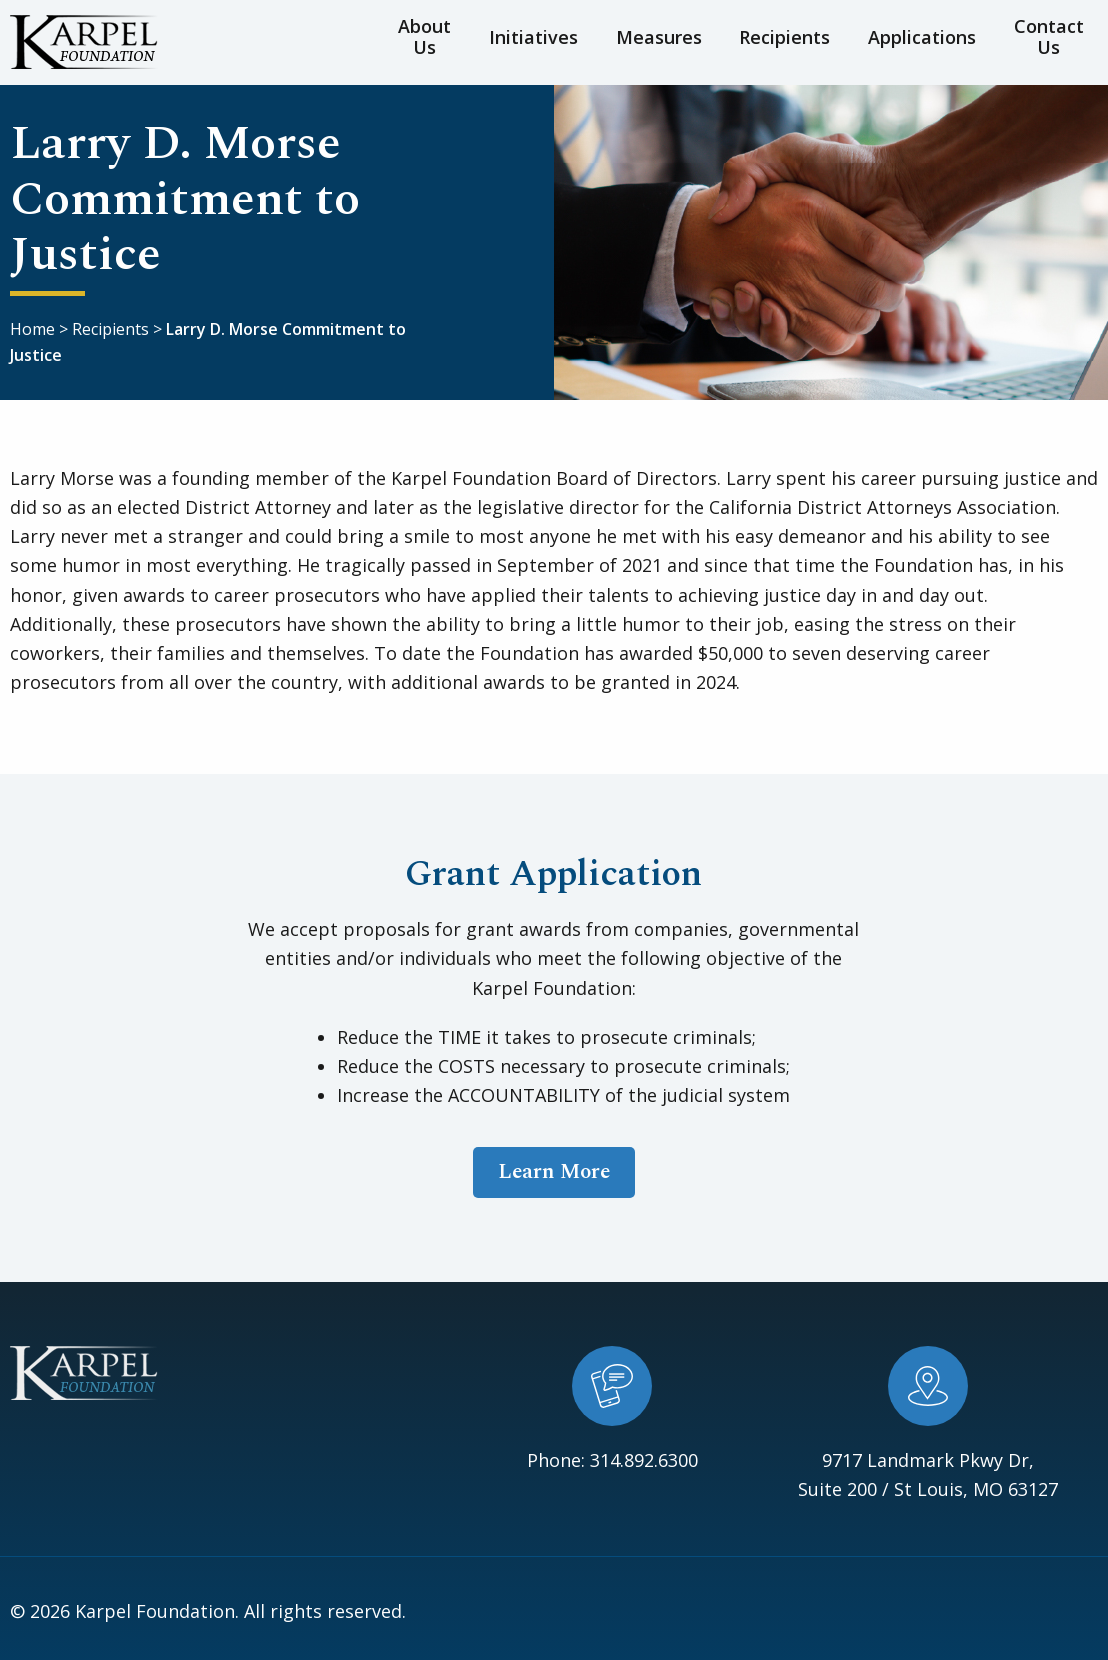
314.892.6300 (644, 1457)
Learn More (554, 1169)
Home (32, 326)
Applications (905, 40)
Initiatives (546, 40)
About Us (433, 40)
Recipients (777, 40)
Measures (661, 40)
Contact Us (1035, 40)
